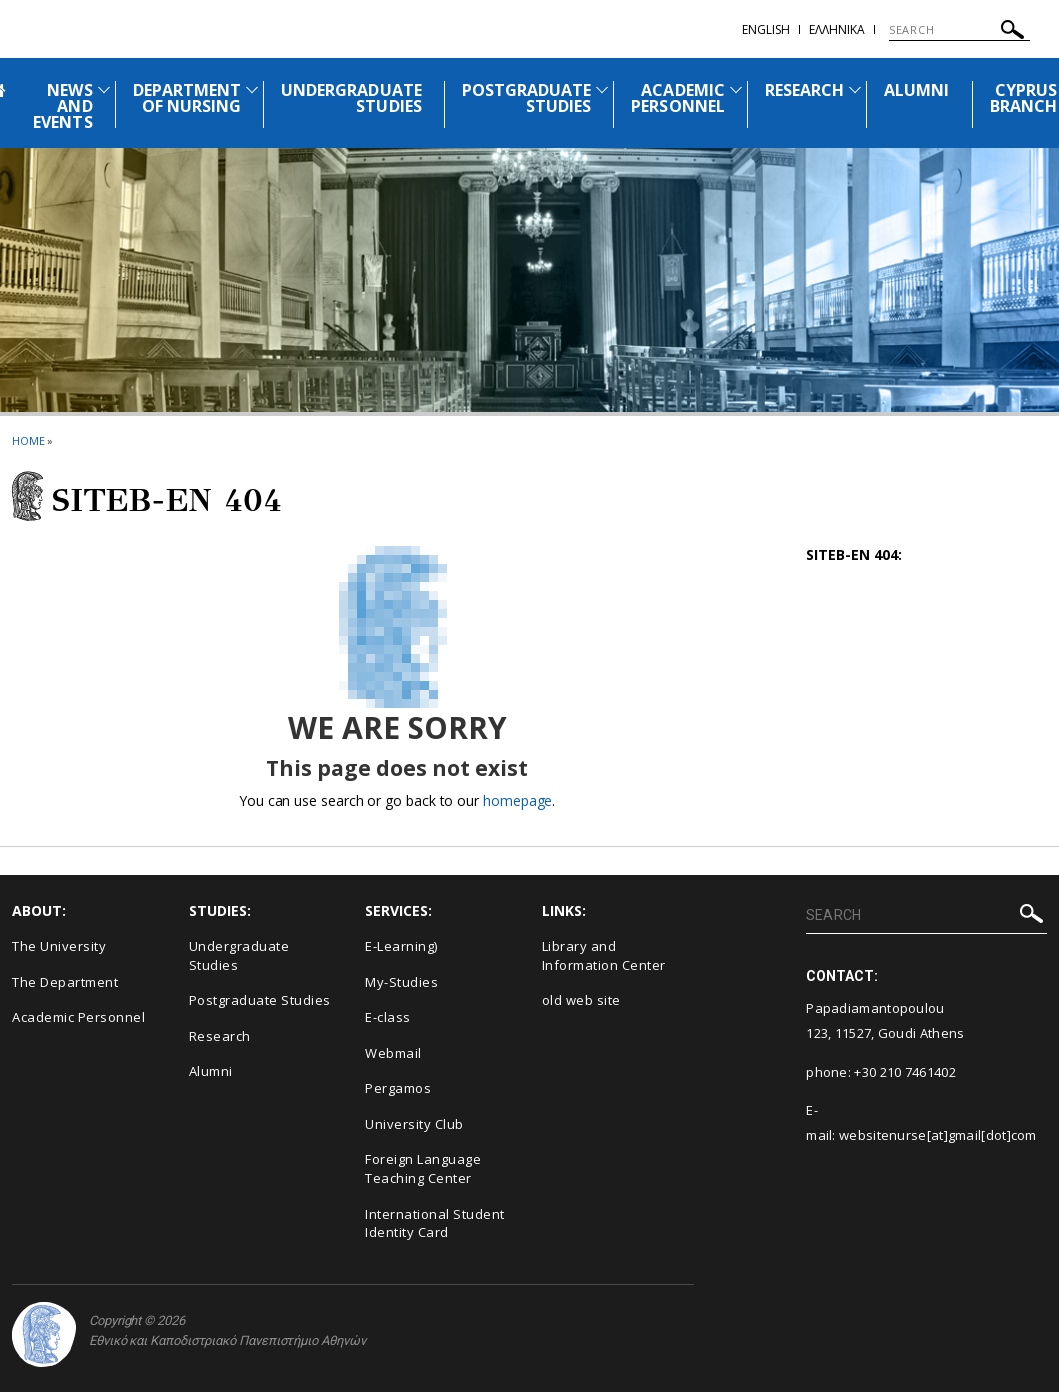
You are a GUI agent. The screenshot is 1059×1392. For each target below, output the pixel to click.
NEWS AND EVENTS (62, 106)
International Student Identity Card (435, 1223)
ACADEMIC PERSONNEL (677, 98)
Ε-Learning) (401, 946)
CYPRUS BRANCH (1023, 98)
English (766, 29)
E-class (388, 1017)
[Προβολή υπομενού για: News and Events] (104, 89)
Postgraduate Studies (260, 1000)
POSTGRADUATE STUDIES (527, 98)
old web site (581, 1000)
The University (59, 946)
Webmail (393, 1053)
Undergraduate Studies (239, 955)
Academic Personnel (78, 1017)
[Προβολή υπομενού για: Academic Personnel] (736, 89)
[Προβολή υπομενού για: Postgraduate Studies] (602, 89)
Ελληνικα (837, 29)
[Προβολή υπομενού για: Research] (855, 89)
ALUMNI (916, 90)
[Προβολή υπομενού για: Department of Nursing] (252, 89)
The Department (65, 982)
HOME (28, 440)
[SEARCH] (959, 30)
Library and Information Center (604, 955)
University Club (414, 1124)
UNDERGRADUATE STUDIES (351, 98)
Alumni (211, 1071)
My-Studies (401, 982)
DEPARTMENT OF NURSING (187, 98)
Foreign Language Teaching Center (423, 1168)
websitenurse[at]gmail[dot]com (938, 1135)
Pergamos (398, 1088)
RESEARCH (804, 90)
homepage (517, 800)
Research (220, 1036)
